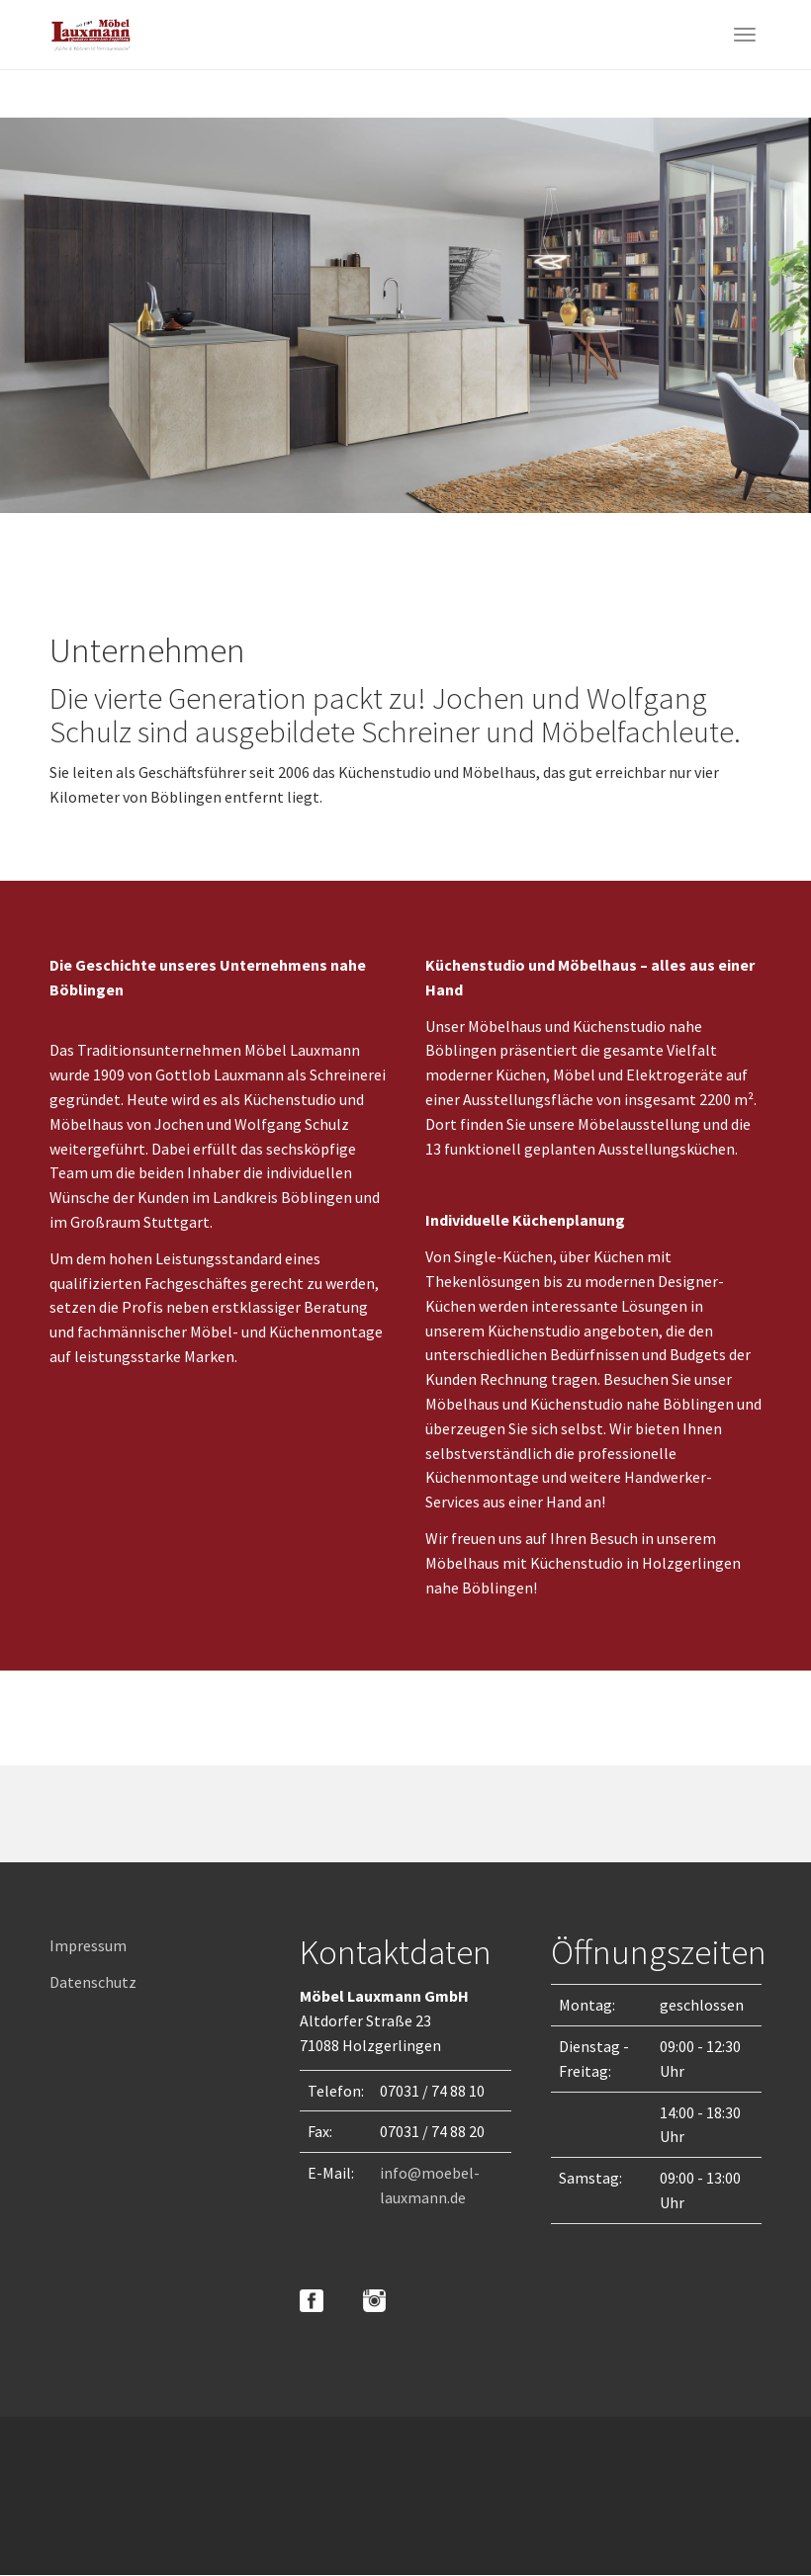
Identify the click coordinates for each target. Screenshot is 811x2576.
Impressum (88, 1945)
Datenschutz (92, 1982)
